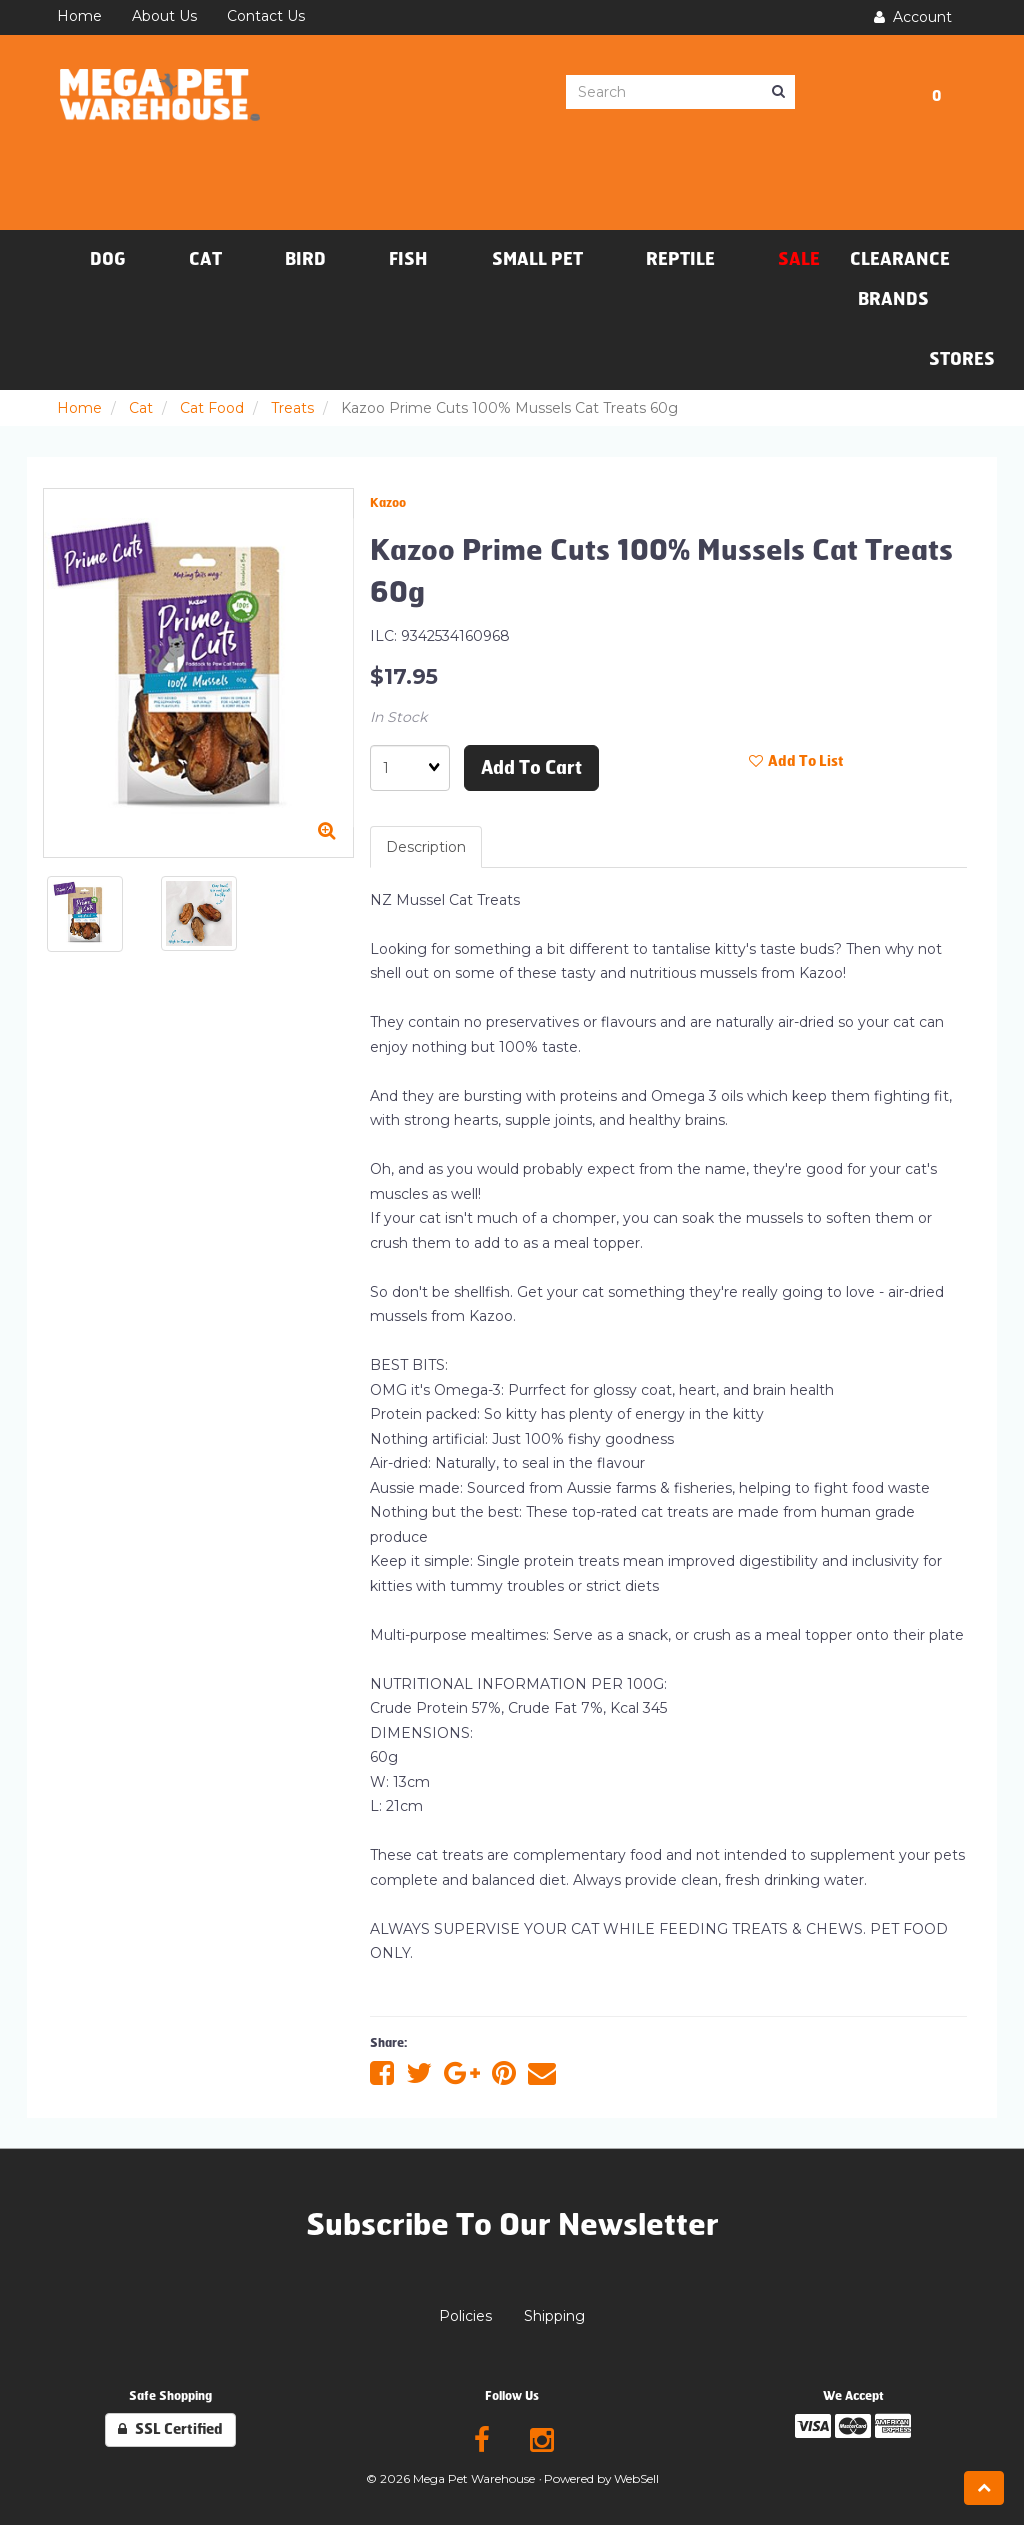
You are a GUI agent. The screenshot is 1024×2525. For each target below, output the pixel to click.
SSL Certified (170, 2429)
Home (79, 408)
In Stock (398, 717)
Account (913, 17)
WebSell (636, 2478)
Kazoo (388, 503)
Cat (141, 408)
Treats (292, 408)
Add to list (796, 761)
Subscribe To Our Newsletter (512, 2225)
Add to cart (531, 768)
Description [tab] (426, 847)
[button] (937, 93)
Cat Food (212, 408)
